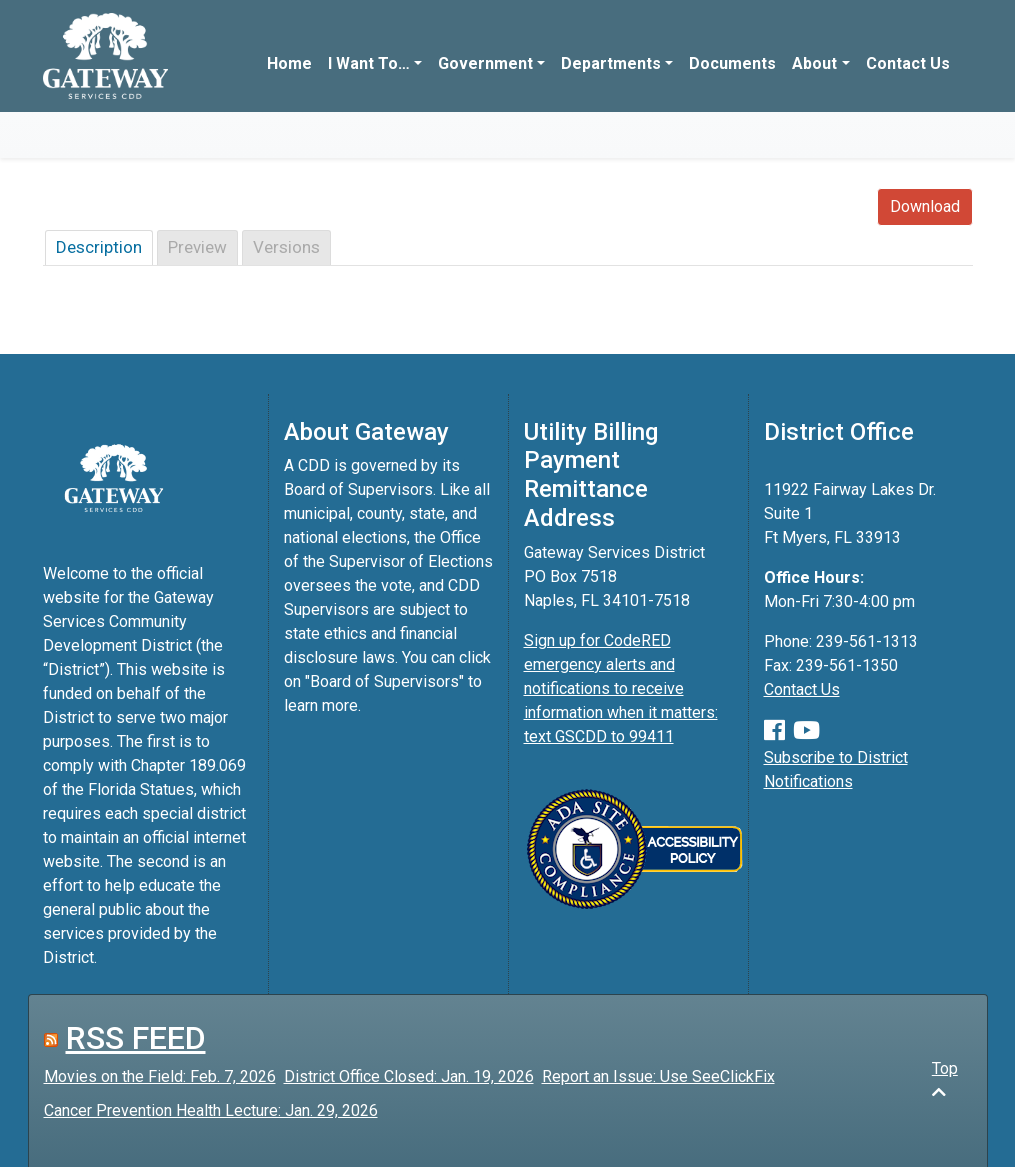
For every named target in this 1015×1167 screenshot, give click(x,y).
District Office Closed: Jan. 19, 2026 (409, 1076)
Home (289, 63)
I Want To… (369, 63)
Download (925, 206)
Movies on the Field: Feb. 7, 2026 (160, 1076)
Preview (197, 247)
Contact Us (908, 63)
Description (99, 247)
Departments (611, 63)
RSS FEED (136, 1038)
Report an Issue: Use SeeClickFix (658, 1076)
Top (945, 1079)
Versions (286, 247)
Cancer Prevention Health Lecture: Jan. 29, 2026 (211, 1110)
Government (485, 63)
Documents (732, 63)
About (814, 63)
